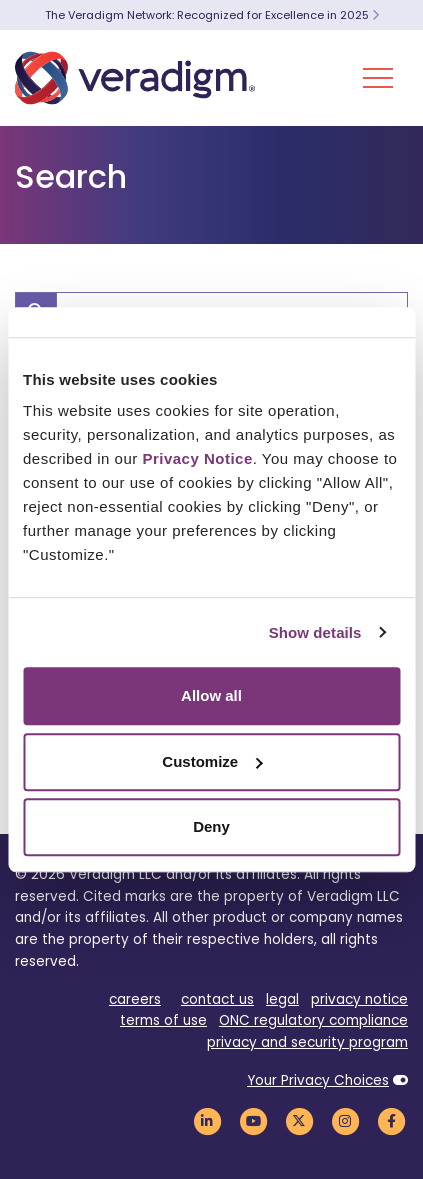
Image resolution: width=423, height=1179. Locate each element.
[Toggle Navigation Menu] (378, 78)
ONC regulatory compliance (313, 1020)
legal (282, 999)
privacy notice (359, 999)
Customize (212, 761)
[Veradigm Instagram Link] (345, 1120)
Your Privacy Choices (318, 1080)
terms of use (163, 1020)
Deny (211, 826)
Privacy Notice (197, 458)
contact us (217, 999)
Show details (315, 632)
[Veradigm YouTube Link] (253, 1120)
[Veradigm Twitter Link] (299, 1120)
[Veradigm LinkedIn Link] (207, 1120)
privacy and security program (307, 1042)
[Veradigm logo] (135, 78)
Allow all (211, 695)
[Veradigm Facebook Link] (391, 1120)
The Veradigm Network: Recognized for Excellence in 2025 (212, 15)
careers (135, 999)
